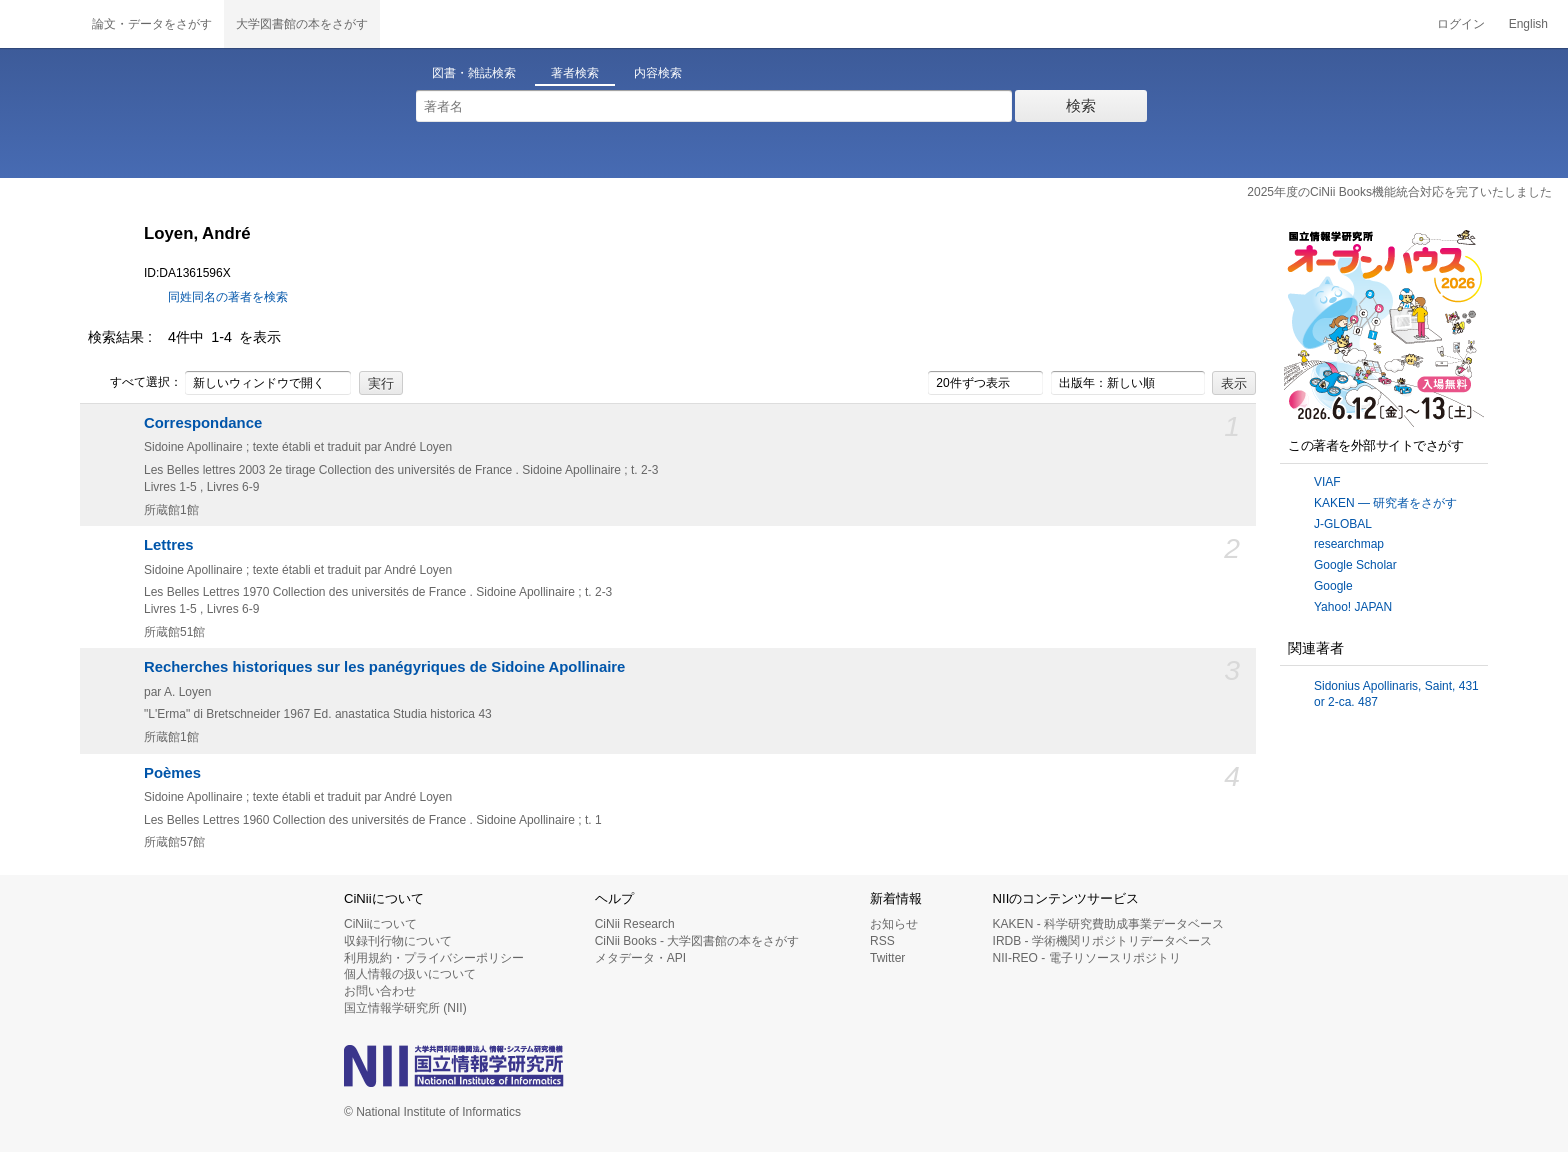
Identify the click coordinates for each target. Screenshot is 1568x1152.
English (1528, 24)
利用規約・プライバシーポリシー (434, 958)
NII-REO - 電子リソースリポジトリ (1087, 958)
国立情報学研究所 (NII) (405, 1008)
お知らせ (894, 924)
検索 (1081, 105)
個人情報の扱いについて (410, 974)
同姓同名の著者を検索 (228, 297)
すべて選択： (135, 383)
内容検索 (658, 73)
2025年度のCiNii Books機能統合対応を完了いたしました (1399, 192)
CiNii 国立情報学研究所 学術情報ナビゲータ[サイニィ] (40, 24)
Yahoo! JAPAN (1353, 607)
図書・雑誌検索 (474, 73)
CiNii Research (635, 924)
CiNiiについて (380, 924)
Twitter (887, 958)
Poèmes (172, 773)
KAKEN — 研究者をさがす (1385, 503)
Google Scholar (1355, 565)
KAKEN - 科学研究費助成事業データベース (1108, 924)
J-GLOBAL (1343, 524)
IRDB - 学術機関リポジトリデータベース (1102, 941)
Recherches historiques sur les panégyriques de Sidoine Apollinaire (384, 667)
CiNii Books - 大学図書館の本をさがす (697, 941)
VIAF (1327, 482)
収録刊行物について (398, 941)
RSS (882, 941)
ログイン (1461, 24)
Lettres (169, 545)
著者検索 (575, 73)
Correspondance (203, 423)
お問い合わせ (380, 991)
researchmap (1349, 544)
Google (1333, 586)
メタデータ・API (640, 958)
